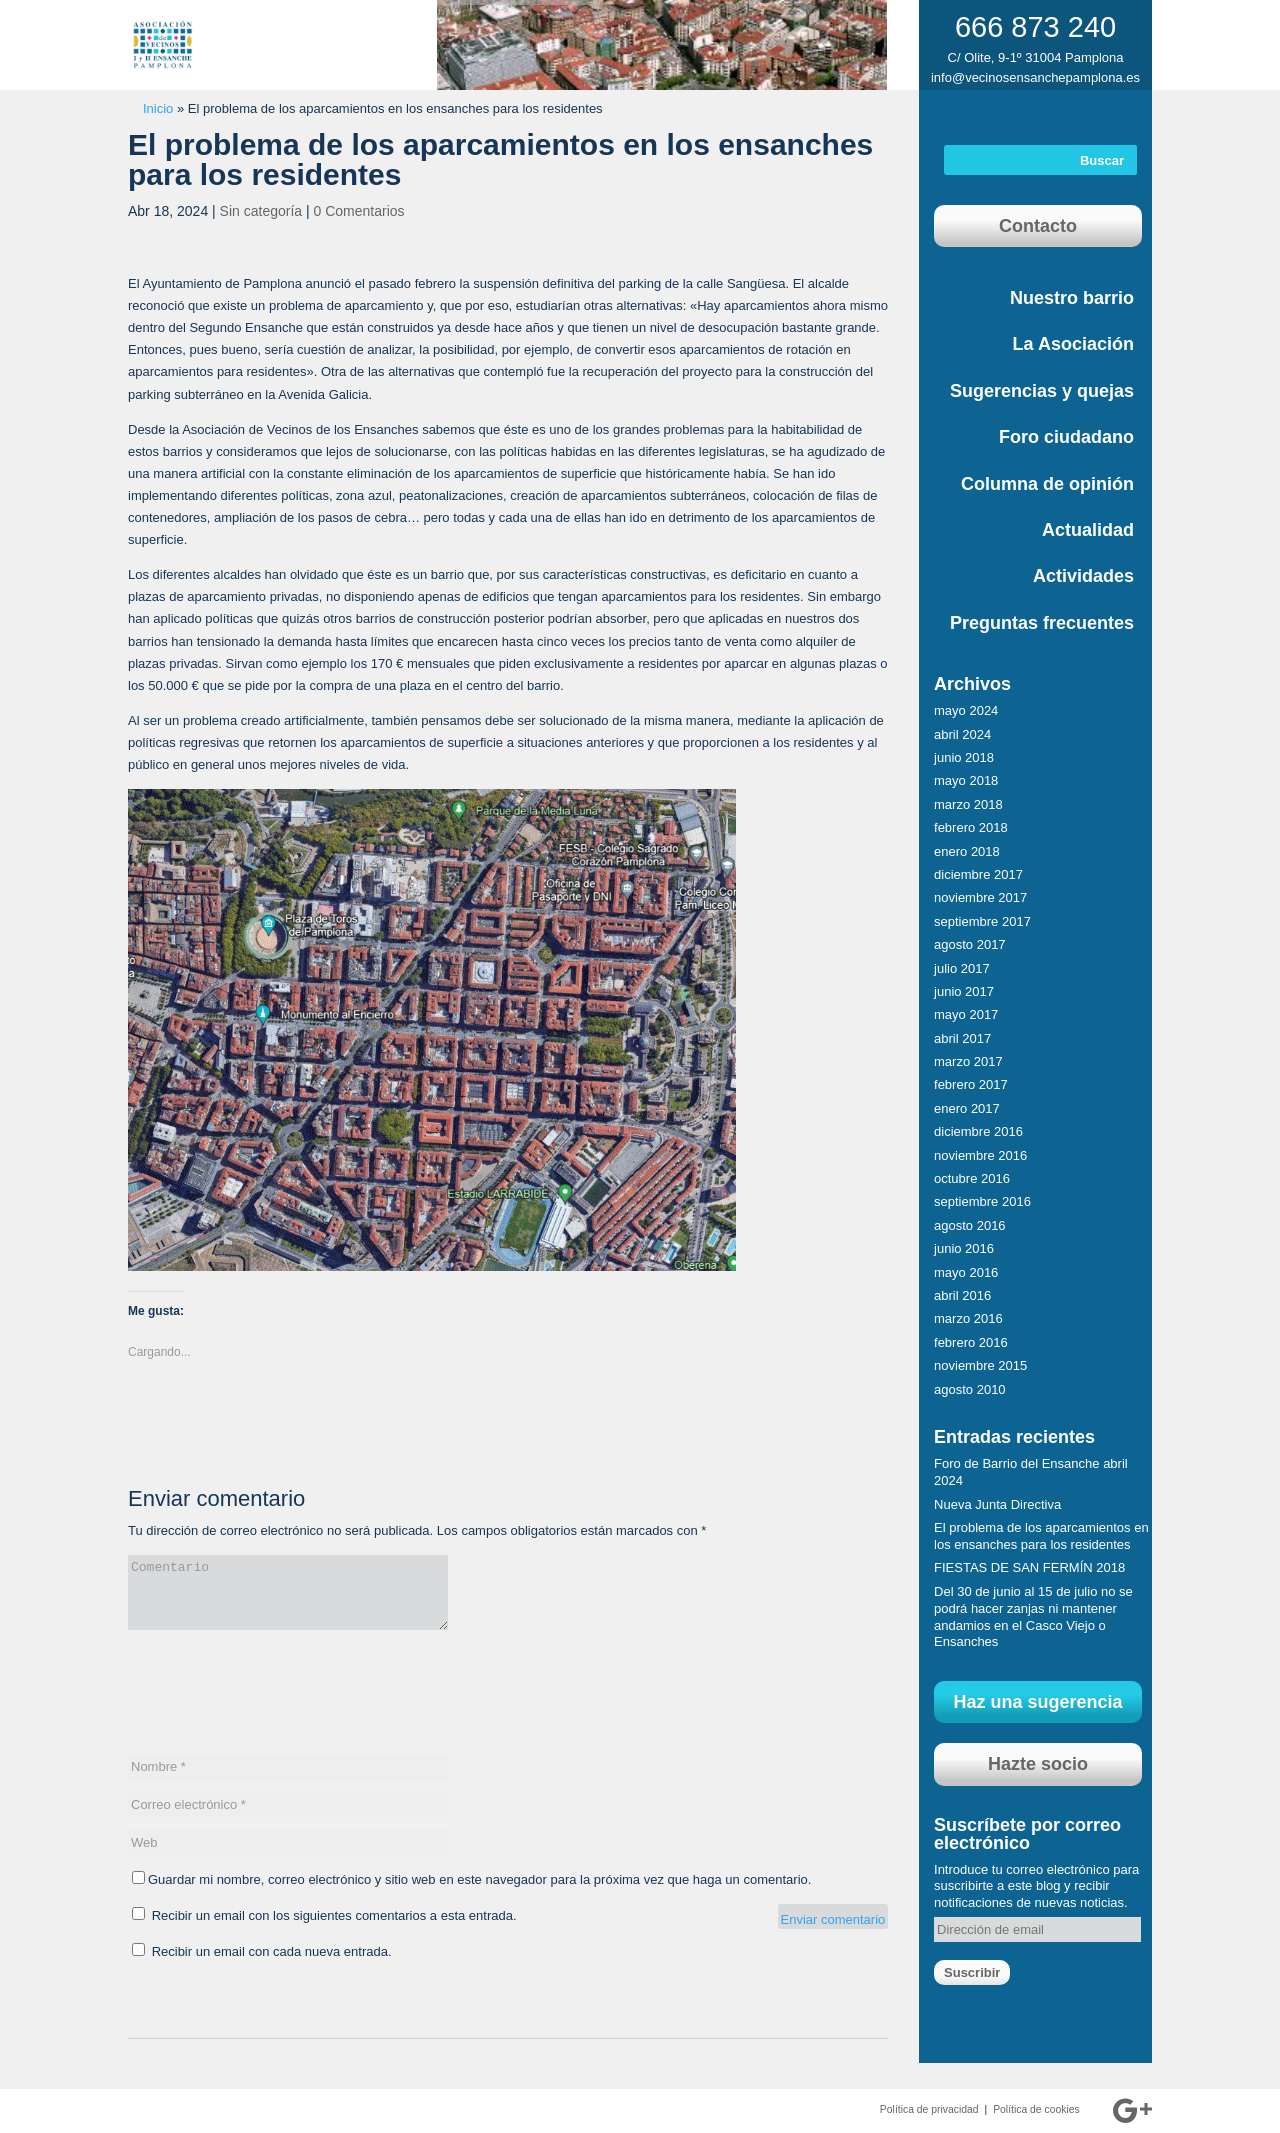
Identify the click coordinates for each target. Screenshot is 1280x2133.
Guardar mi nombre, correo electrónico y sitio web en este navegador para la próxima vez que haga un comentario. (479, 1879)
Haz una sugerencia (1037, 1702)
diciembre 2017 (978, 874)
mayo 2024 (966, 710)
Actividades (1083, 576)
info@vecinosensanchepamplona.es (1035, 77)
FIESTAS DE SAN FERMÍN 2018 (1029, 1567)
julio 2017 (962, 968)
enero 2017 (967, 1108)
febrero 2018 (971, 827)
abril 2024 (962, 734)
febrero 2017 (971, 1084)
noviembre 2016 (980, 1155)
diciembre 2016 (978, 1131)
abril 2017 (962, 1038)
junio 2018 (964, 757)
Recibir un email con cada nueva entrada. (272, 1951)
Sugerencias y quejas (1042, 391)
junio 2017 (964, 991)
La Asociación (1073, 344)
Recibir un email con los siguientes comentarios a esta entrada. (334, 1915)
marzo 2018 (968, 804)
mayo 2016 (966, 1272)
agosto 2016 (970, 1225)
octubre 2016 (972, 1178)
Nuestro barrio (1072, 298)
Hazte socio (1038, 1764)
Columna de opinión (1047, 484)
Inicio (158, 108)
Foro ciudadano (1066, 437)
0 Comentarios (359, 211)
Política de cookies (1036, 2109)
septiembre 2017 (982, 921)
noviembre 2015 (980, 1365)
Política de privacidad (929, 2109)
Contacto (1038, 226)
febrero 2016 (971, 1342)
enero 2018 (967, 851)
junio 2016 (964, 1248)
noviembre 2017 (980, 897)
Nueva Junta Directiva (997, 1504)
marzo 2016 (968, 1318)
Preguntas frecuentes (1042, 623)
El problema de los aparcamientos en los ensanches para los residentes (1041, 1536)
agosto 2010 (970, 1389)
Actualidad (1088, 530)
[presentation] (280, 1702)
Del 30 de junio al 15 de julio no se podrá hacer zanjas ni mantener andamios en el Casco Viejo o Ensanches (1033, 1617)
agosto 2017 (970, 944)
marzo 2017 (968, 1061)
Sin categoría (261, 211)
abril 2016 (962, 1295)
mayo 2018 (966, 780)
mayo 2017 (966, 1014)
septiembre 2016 (982, 1201)
